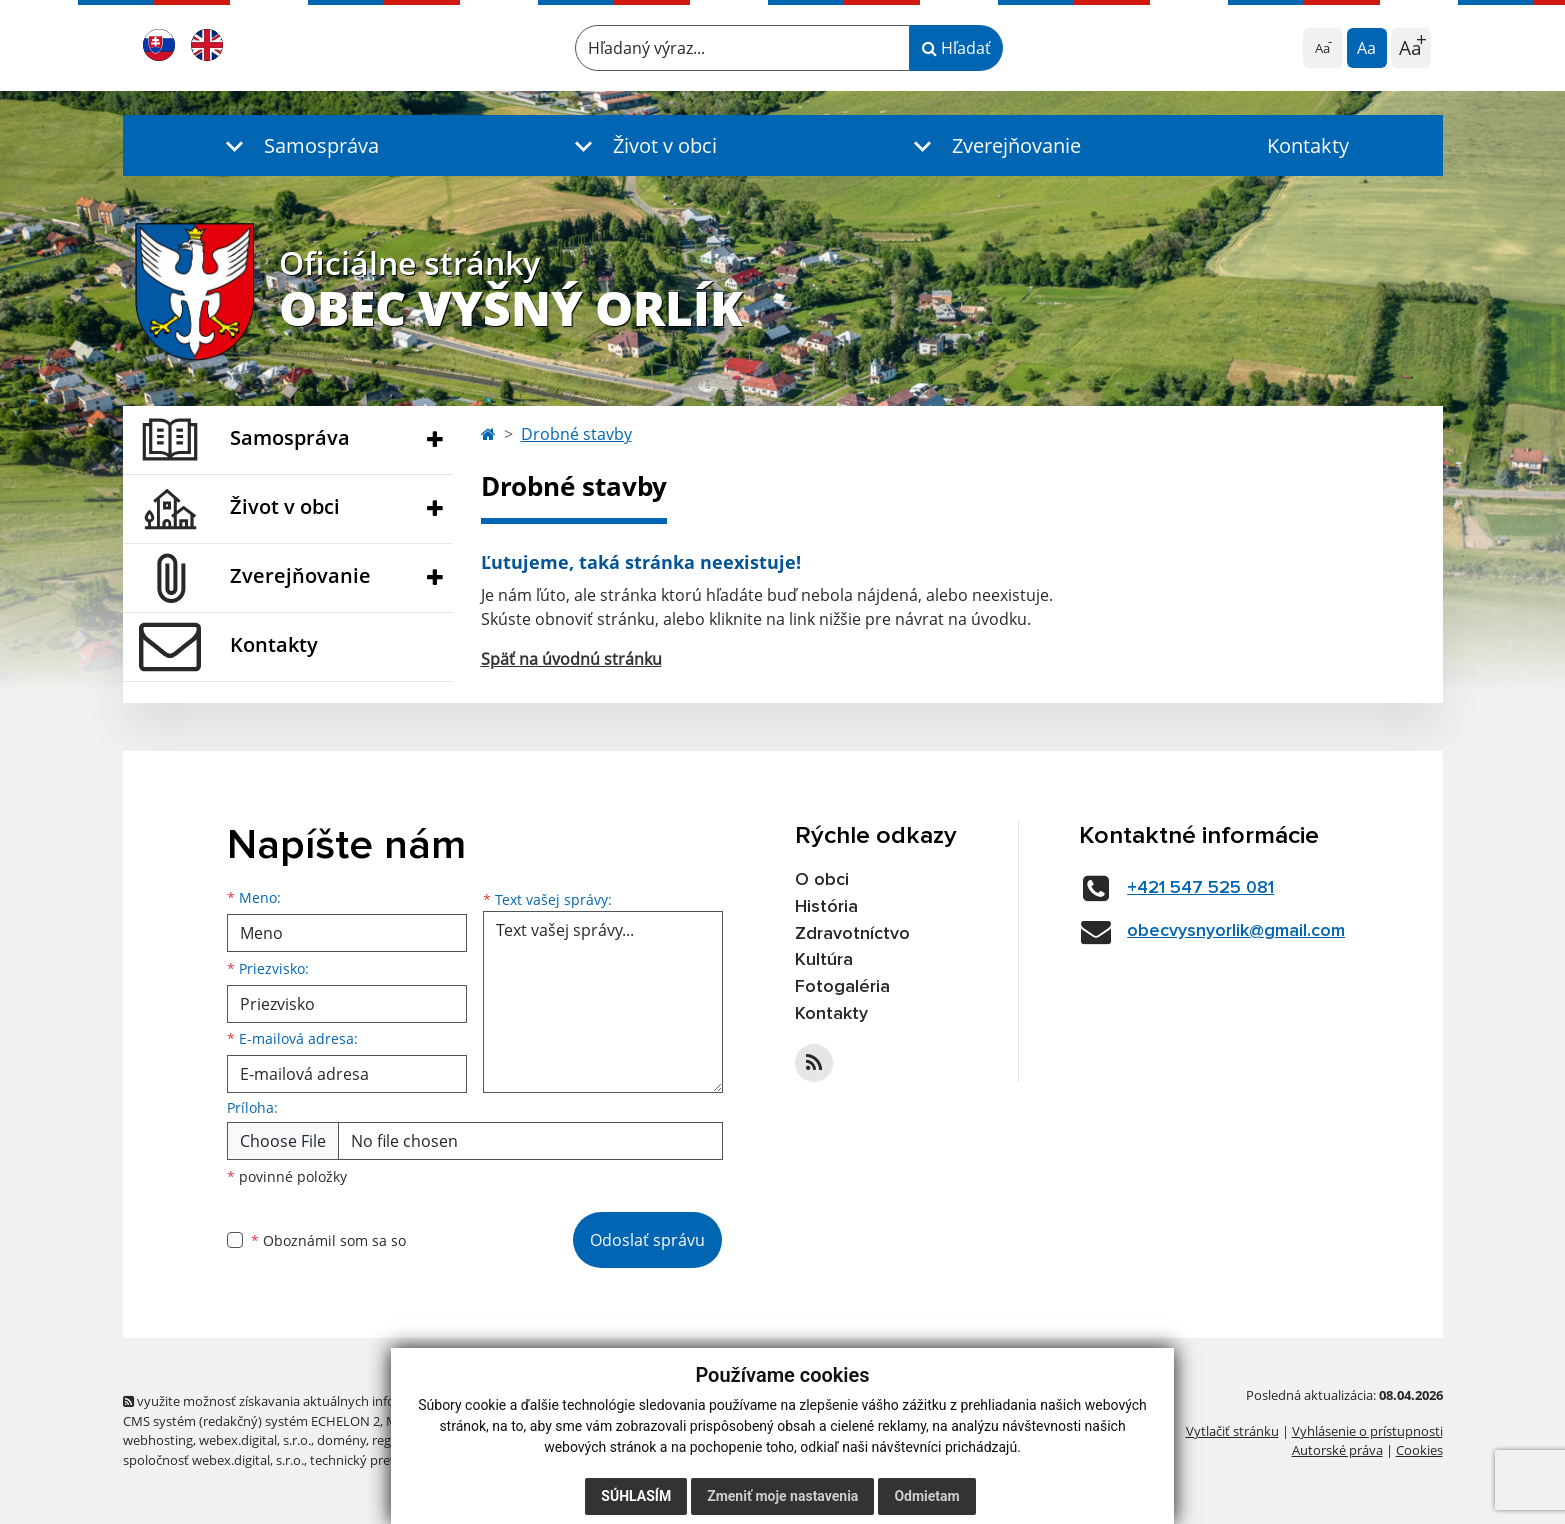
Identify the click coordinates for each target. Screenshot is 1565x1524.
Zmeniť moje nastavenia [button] (782, 1496)
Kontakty (1308, 145)
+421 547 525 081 (1200, 888)
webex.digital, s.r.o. (255, 1440)
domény (341, 1440)
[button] (298, 145)
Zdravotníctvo (852, 934)
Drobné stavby (576, 434)
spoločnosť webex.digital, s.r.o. (213, 1460)
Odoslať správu (647, 1240)
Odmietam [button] (926, 1496)
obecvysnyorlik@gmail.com (1236, 931)
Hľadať (956, 48)
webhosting (158, 1440)
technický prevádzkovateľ (386, 1460)
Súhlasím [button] (636, 1496)
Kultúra (824, 960)
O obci (822, 880)
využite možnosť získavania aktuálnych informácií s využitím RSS (321, 1401)
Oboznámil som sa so (328, 1240)
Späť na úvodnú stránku (571, 659)
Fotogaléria (842, 987)
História (826, 907)
